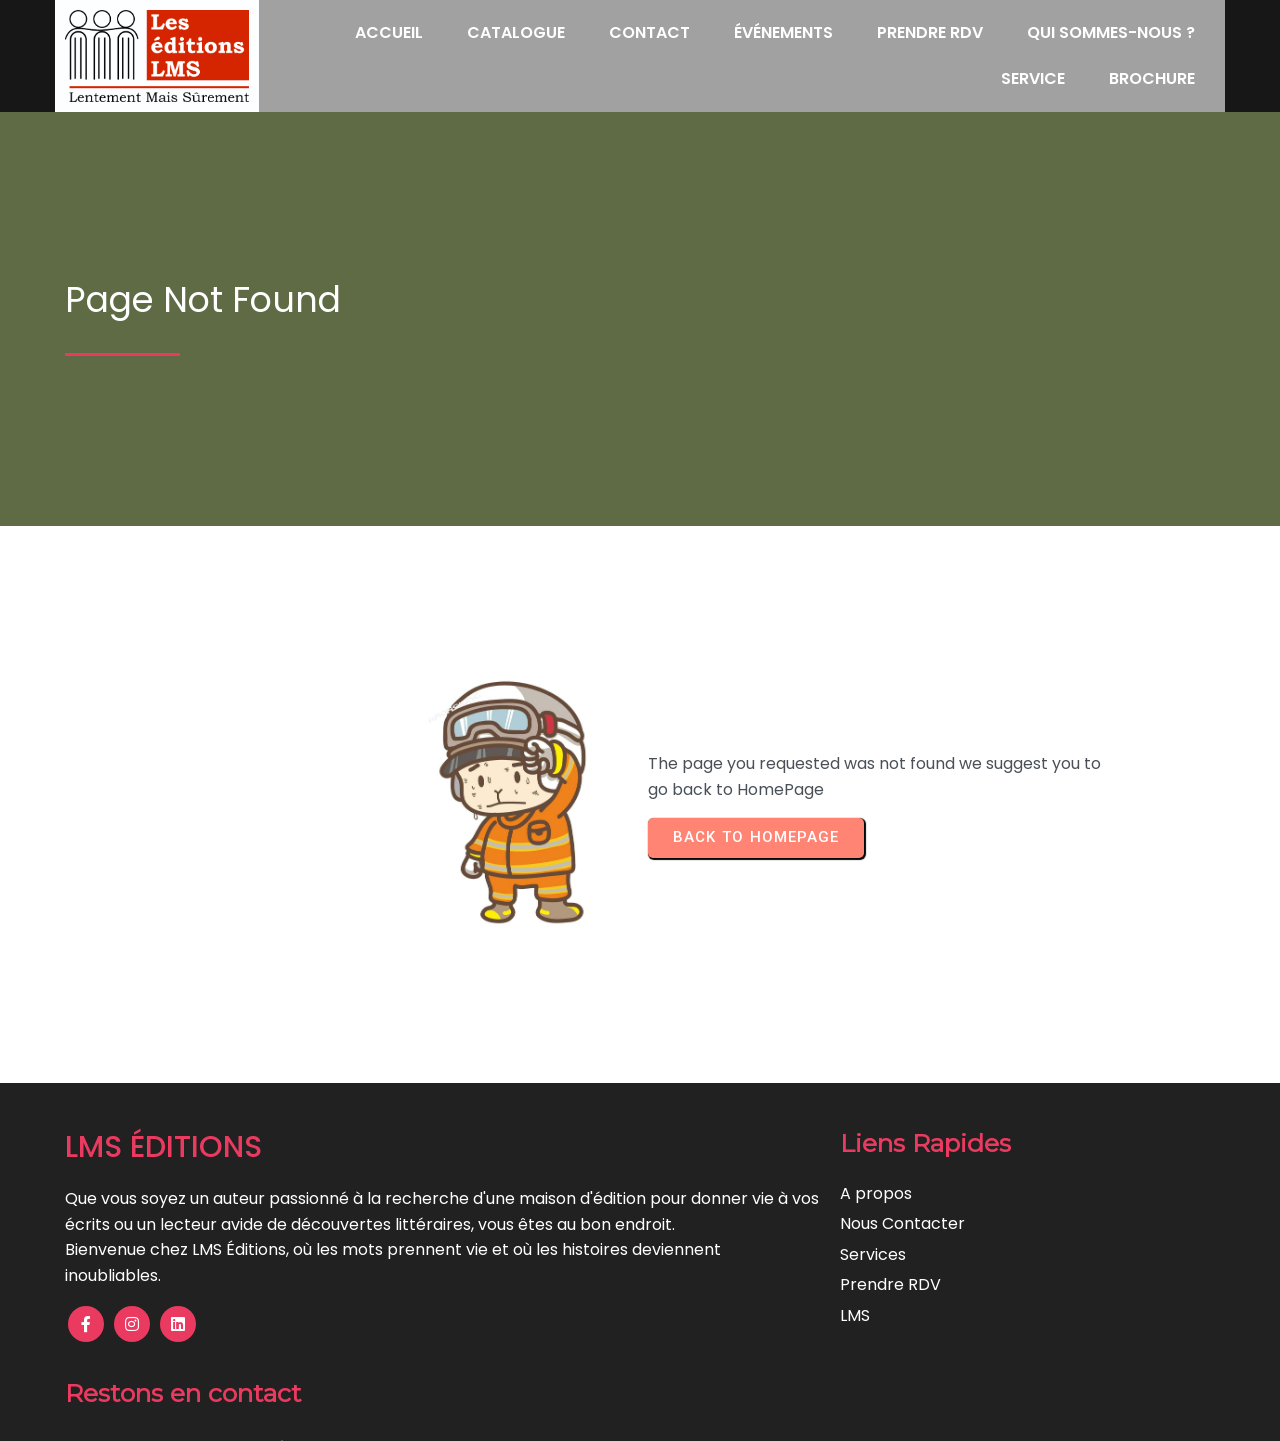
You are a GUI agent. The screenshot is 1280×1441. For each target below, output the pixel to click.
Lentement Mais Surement (727, 1411)
